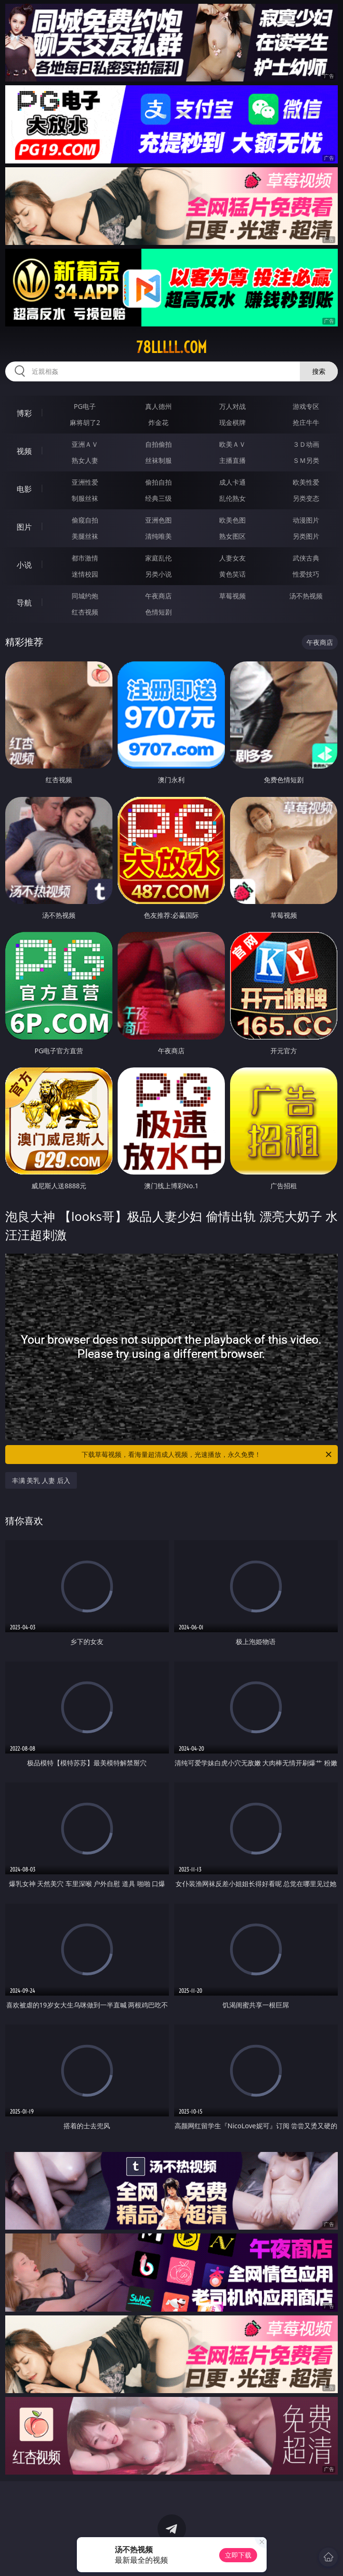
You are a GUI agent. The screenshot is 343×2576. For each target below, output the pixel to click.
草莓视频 (232, 595)
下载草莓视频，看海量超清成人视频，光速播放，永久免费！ (207, 1454)
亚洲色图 (158, 519)
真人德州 (158, 406)
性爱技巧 (306, 573)
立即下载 (238, 2554)
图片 (24, 527)
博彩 (24, 413)
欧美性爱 (306, 482)
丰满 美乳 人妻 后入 (41, 1480)
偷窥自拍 (85, 519)
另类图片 (306, 536)
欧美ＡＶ (232, 444)
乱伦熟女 (232, 498)
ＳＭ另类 (306, 460)
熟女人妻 (85, 460)
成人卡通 (232, 482)
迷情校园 (85, 573)
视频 (24, 451)
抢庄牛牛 (306, 422)
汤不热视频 (306, 595)
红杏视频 (85, 611)
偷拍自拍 (158, 482)
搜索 (318, 371)
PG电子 (85, 406)
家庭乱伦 (158, 557)
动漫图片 (306, 519)
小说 (24, 565)
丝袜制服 (158, 460)
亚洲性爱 (85, 482)
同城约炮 (85, 595)
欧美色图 (232, 519)
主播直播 (232, 460)
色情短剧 (158, 611)
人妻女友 (232, 557)
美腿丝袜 (85, 536)
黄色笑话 (232, 573)
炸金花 (158, 422)
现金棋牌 (232, 422)
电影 (24, 489)
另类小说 (158, 573)
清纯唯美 (158, 536)
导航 (24, 602)
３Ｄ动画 (306, 444)
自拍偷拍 (158, 444)
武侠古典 (306, 557)
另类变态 (306, 498)
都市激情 (85, 557)
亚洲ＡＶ (85, 444)
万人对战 (232, 406)
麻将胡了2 (85, 422)
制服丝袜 (85, 498)
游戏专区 (306, 406)
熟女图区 (232, 536)
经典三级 (158, 498)
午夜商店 (158, 595)
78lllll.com (171, 347)
